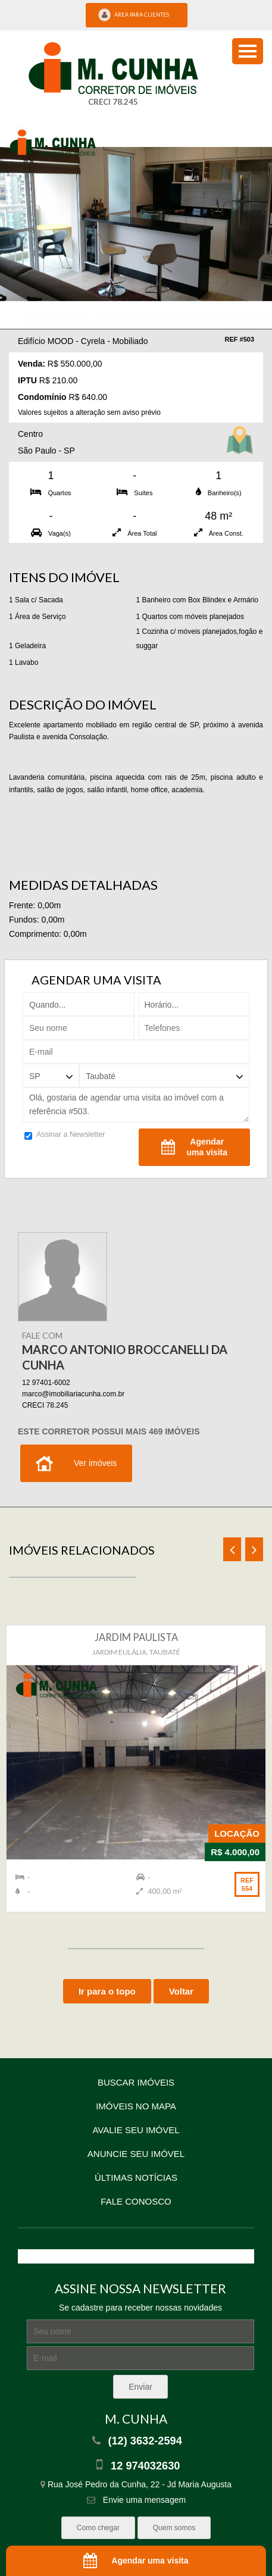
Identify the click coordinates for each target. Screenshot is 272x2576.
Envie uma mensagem (136, 2500)
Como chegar (98, 2528)
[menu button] (247, 51)
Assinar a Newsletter (64, 1135)
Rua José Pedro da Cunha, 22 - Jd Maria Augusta (136, 2484)
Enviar (140, 2386)
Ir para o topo (107, 1991)
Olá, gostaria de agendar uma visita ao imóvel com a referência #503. (136, 1105)
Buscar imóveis (136, 2082)
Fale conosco (136, 2201)
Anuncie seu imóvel (136, 2154)
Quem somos (174, 2528)
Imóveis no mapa (136, 2106)
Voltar (181, 1991)
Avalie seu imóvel (135, 2130)
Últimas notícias (136, 2177)
